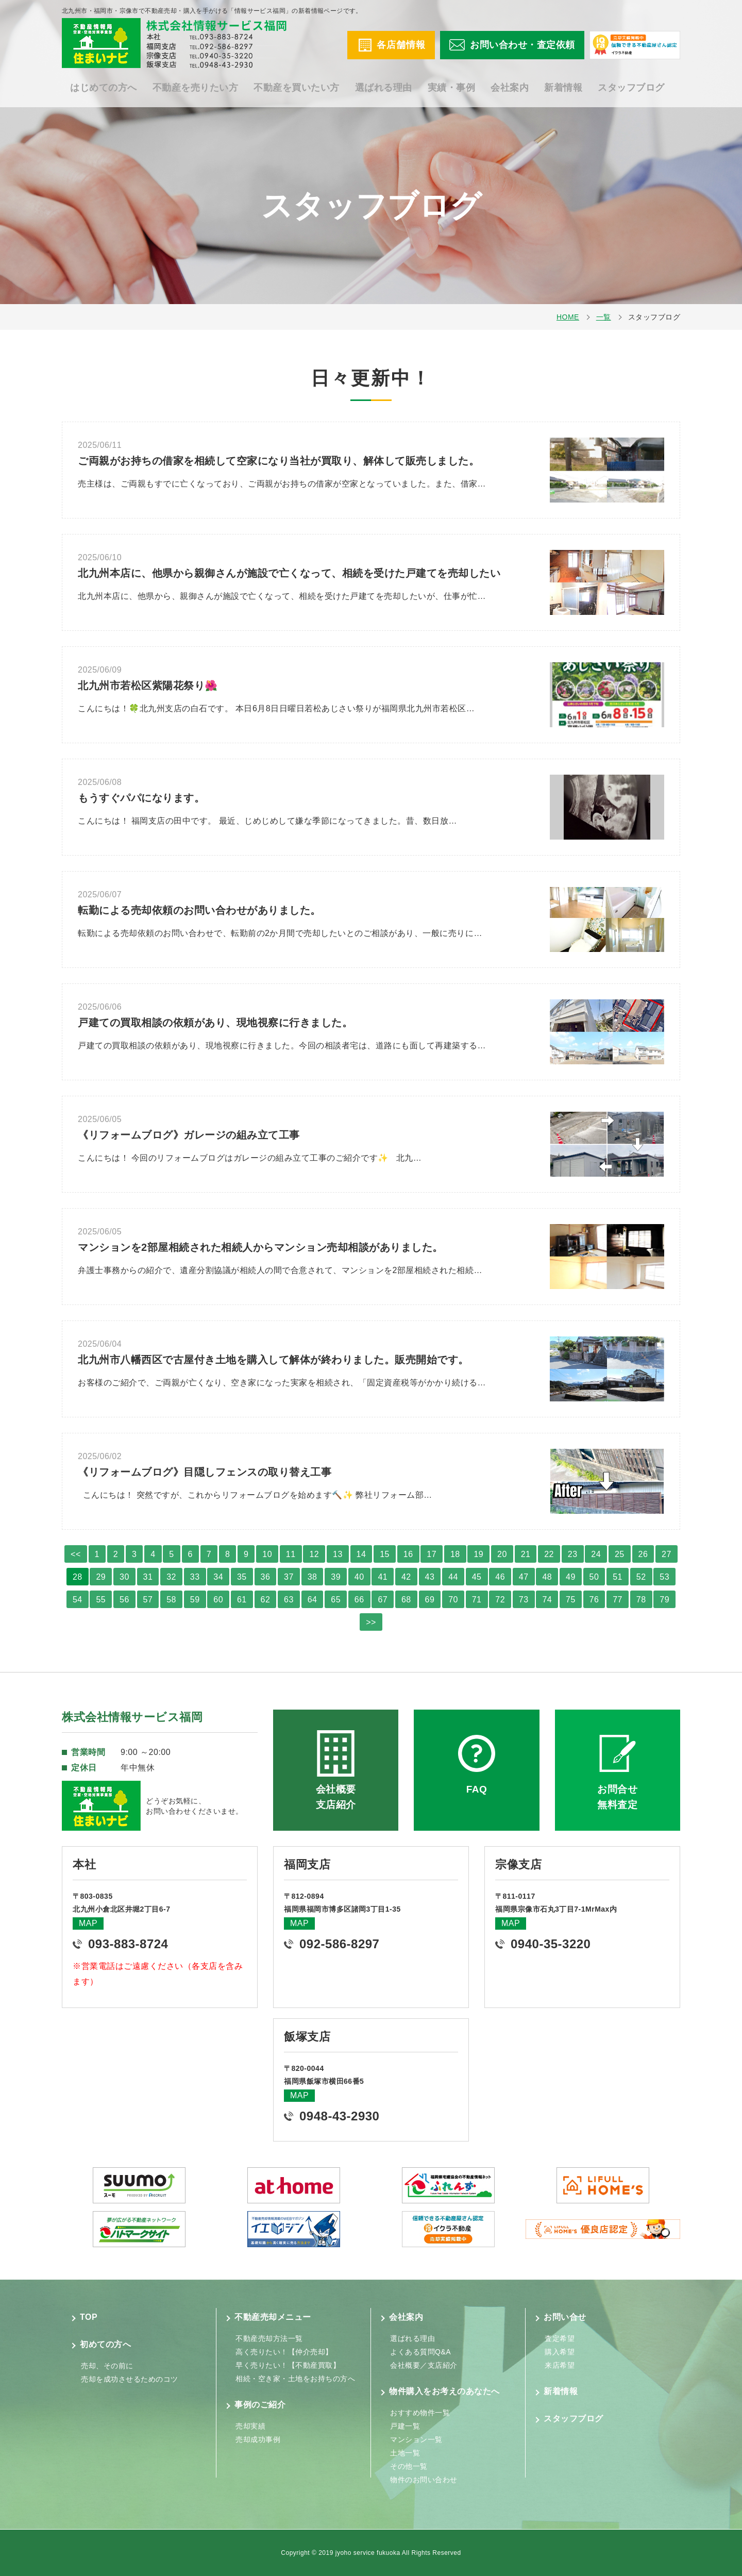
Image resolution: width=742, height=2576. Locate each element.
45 (477, 1577)
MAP (88, 1923)
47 (524, 1577)
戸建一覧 (405, 2426)
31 (148, 1577)
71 (477, 1599)
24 (596, 1554)
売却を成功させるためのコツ (129, 2379)
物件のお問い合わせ (424, 2479)
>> (371, 1622)
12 (314, 1554)
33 (195, 1577)
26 (643, 1554)
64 (312, 1599)
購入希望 (560, 2352)
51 (617, 1577)
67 (382, 1599)
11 (291, 1554)
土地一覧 (405, 2453)
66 (359, 1599)
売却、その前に (107, 2366)
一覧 (603, 317)
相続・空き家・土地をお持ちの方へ (295, 2378)
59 (195, 1599)
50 (594, 1577)
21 (526, 1554)
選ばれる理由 (383, 87)
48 (547, 1577)
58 (171, 1599)
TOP (88, 2317)
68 (406, 1599)
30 (124, 1577)
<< (76, 1554)
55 (101, 1599)
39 (336, 1577)
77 (617, 1599)
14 (361, 1554)
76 (594, 1599)
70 (453, 1599)
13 (338, 1554)
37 (289, 1577)
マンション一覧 (416, 2439)
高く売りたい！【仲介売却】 (284, 2352)
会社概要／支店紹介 (424, 2365)
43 (430, 1577)
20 (502, 1554)
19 (478, 1554)
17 (431, 1554)
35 (242, 1577)
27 (666, 1554)
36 (266, 1577)
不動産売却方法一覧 (269, 2338)
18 (455, 1554)
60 (218, 1599)
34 (218, 1577)
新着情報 (563, 87)
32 (171, 1577)
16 (408, 1554)
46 (500, 1577)
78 (641, 1599)
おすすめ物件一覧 (420, 2412)
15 (385, 1554)
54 (77, 1599)
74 (547, 1599)
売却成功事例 (257, 2439)
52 (641, 1577)
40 (359, 1577)
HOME (567, 317)
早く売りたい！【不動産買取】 (287, 2365)
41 (382, 1577)
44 (453, 1577)
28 (77, 1577)
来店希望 (560, 2365)
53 (664, 1577)
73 (524, 1599)
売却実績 (250, 2426)
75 (571, 1599)
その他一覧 (409, 2466)
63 (289, 1599)
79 (664, 1599)
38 (312, 1577)
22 (549, 1554)
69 (430, 1599)
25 (620, 1554)
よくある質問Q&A (420, 2352)
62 (266, 1599)
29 (101, 1577)
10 (267, 1554)
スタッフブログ (631, 87)
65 (336, 1599)
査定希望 (560, 2338)
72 (500, 1599)
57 (148, 1599)
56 (124, 1599)
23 (573, 1554)
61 (242, 1599)
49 (571, 1577)
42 (406, 1577)
